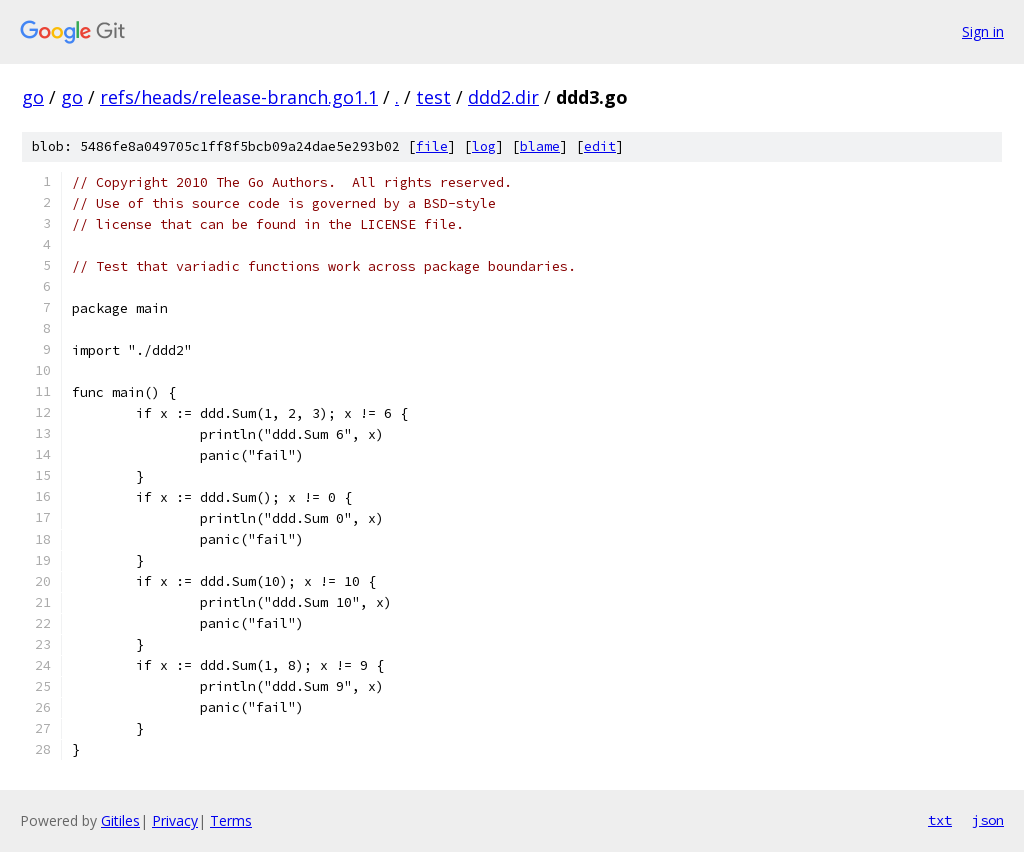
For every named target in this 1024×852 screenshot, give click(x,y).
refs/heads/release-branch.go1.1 (239, 97)
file (432, 146)
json (988, 820)
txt (940, 820)
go (33, 97)
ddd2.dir (503, 97)
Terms (231, 820)
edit (600, 146)
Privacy (175, 820)
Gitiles (120, 820)
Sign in (983, 31)
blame (540, 146)
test (433, 97)
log (484, 146)
